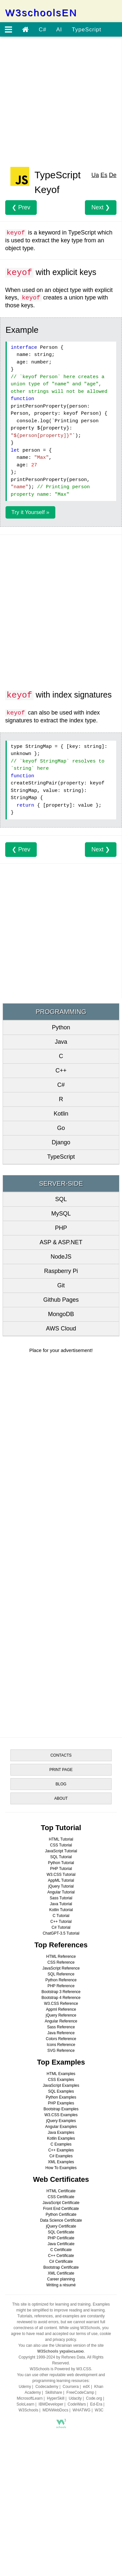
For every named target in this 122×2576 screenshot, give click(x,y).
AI (59, 29)
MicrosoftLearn (30, 2398)
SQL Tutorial (61, 1857)
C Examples (61, 2144)
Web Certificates (61, 2179)
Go (61, 1128)
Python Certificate (61, 2214)
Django (61, 1142)
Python (61, 1027)
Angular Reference (61, 2021)
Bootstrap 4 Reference (60, 1997)
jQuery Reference (61, 2015)
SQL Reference (60, 1974)
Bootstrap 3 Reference (60, 1991)
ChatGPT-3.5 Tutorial (61, 1933)
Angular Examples (61, 2126)
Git (61, 1285)
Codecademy (47, 2386)
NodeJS (60, 1256)
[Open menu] (8, 29)
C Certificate (61, 2249)
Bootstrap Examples (61, 2109)
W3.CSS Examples (60, 2115)
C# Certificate (61, 2261)
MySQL (61, 1213)
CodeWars (77, 2404)
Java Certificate (61, 2244)
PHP (61, 1228)
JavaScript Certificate (61, 2202)
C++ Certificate (61, 2255)
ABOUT (61, 1798)
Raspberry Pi (61, 1271)
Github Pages (61, 1299)
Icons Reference (61, 2044)
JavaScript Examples (61, 2085)
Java (61, 1041)
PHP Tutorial (61, 1868)
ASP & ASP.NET (61, 1242)
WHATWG (81, 2410)
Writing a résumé (60, 2285)
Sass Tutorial (61, 1898)
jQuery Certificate (61, 2226)
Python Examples (61, 2097)
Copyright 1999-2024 (37, 2357)
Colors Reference (61, 2039)
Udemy (25, 2386)
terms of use (87, 2333)
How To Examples (61, 2167)
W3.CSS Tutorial (61, 1874)
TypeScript (86, 29)
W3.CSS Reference (61, 2003)
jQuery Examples (61, 2120)
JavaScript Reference (61, 1968)
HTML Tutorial (61, 1839)
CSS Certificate (60, 2197)
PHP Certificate (61, 2238)
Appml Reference (61, 2009)
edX (86, 2386)
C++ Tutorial (61, 1921)
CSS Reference (61, 1962)
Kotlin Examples (61, 2138)
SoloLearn (25, 2404)
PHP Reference (61, 1986)
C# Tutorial (60, 1927)
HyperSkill (55, 2398)
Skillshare (53, 2392)
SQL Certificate (61, 2232)
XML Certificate (61, 2273)
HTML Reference (61, 1956)
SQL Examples (61, 2091)
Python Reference (60, 1980)
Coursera (70, 2386)
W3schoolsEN (41, 13)
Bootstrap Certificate (61, 2267)
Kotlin (61, 1113)
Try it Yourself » (30, 512)
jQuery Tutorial (61, 1886)
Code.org (94, 2398)
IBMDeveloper (51, 2404)
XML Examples (61, 2162)
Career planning (61, 2279)
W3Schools (28, 2410)
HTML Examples (61, 2073)
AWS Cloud (61, 1328)
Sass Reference (61, 2027)
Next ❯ (100, 207)
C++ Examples (61, 2150)
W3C (99, 2410)
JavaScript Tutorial (61, 1851)
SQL (61, 1199)
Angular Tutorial (61, 1892)
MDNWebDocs (55, 2410)
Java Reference (61, 2033)
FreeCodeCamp (80, 2392)
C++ (60, 1070)
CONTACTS (61, 1755)
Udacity (75, 2398)
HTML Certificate (61, 2191)
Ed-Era (96, 2404)
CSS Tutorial (61, 1845)
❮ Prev (21, 207)
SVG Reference (61, 2050)
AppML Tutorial (61, 1880)
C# (43, 29)
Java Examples (61, 2132)
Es (104, 175)
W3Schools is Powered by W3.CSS (60, 2369)
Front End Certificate (61, 2208)
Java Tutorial (61, 1904)
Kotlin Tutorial (61, 1910)
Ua (95, 175)
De (112, 175)
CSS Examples (61, 2079)
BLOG (61, 1784)
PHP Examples (61, 2103)
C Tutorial (61, 1915)
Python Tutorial (61, 1862)
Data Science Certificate (61, 2220)
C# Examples (61, 2156)
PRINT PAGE (61, 1769)
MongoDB (61, 1314)
